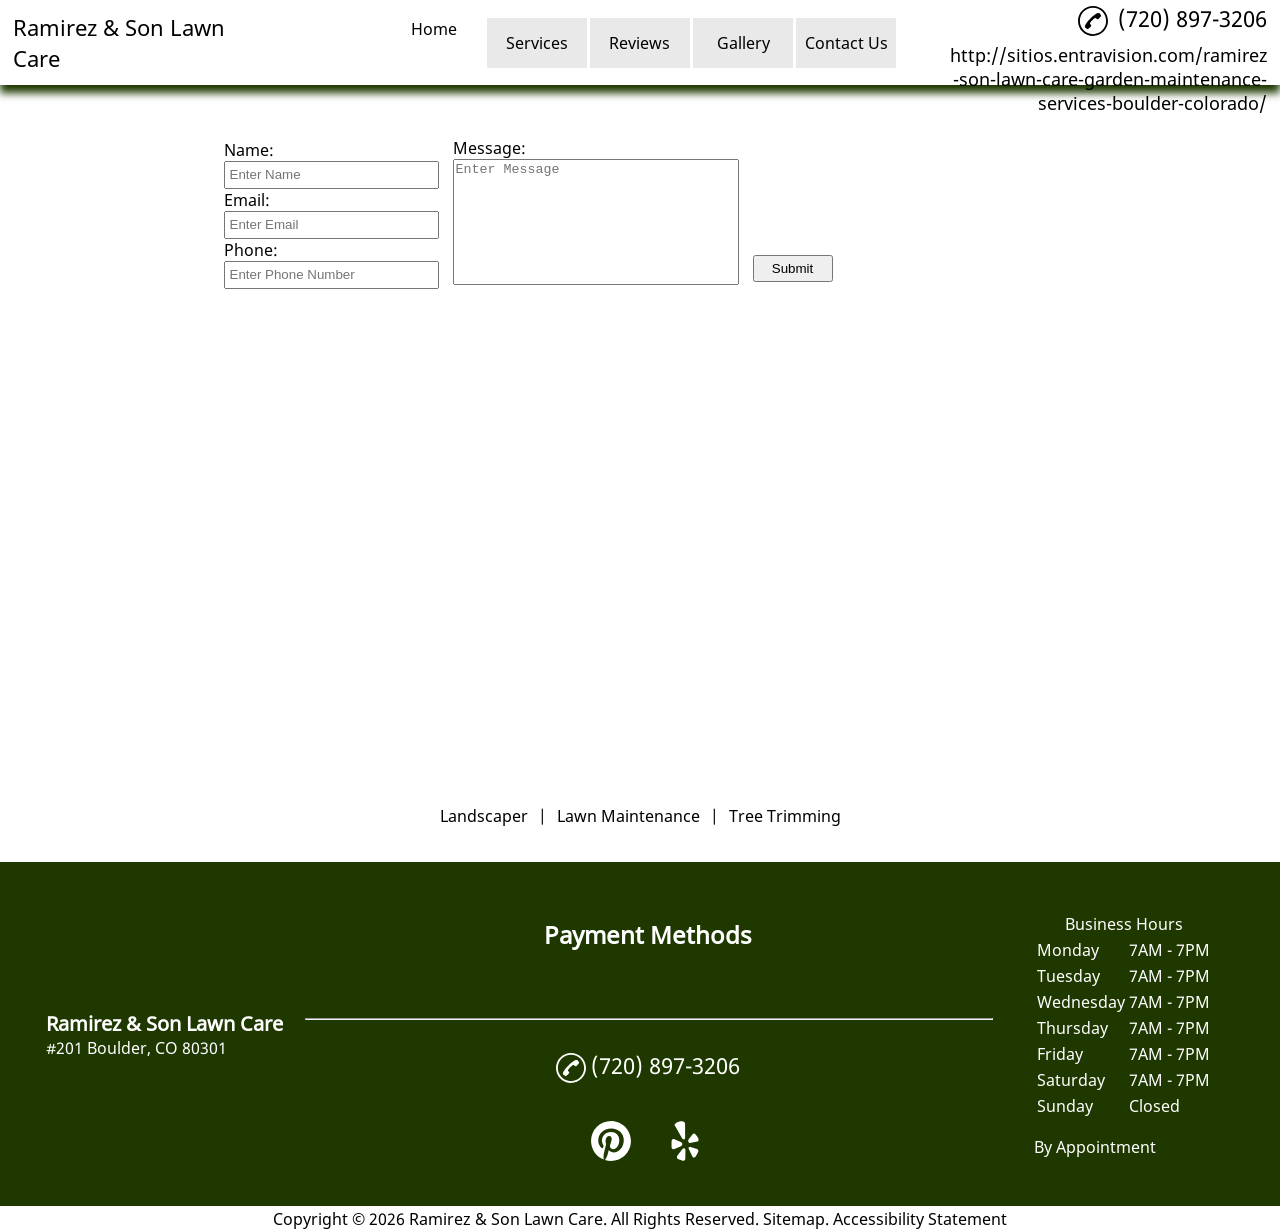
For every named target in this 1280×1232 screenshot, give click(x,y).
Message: (489, 148)
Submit (792, 268)
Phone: (251, 250)
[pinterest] (611, 1155)
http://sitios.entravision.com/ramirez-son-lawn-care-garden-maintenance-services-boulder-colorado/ (1108, 79)
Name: (249, 150)
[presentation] (905, 205)
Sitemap (794, 1219)
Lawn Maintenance (628, 816)
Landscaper (484, 816)
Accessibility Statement (920, 1219)
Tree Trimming (785, 816)
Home (434, 29)
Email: (247, 200)
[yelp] (685, 1155)
